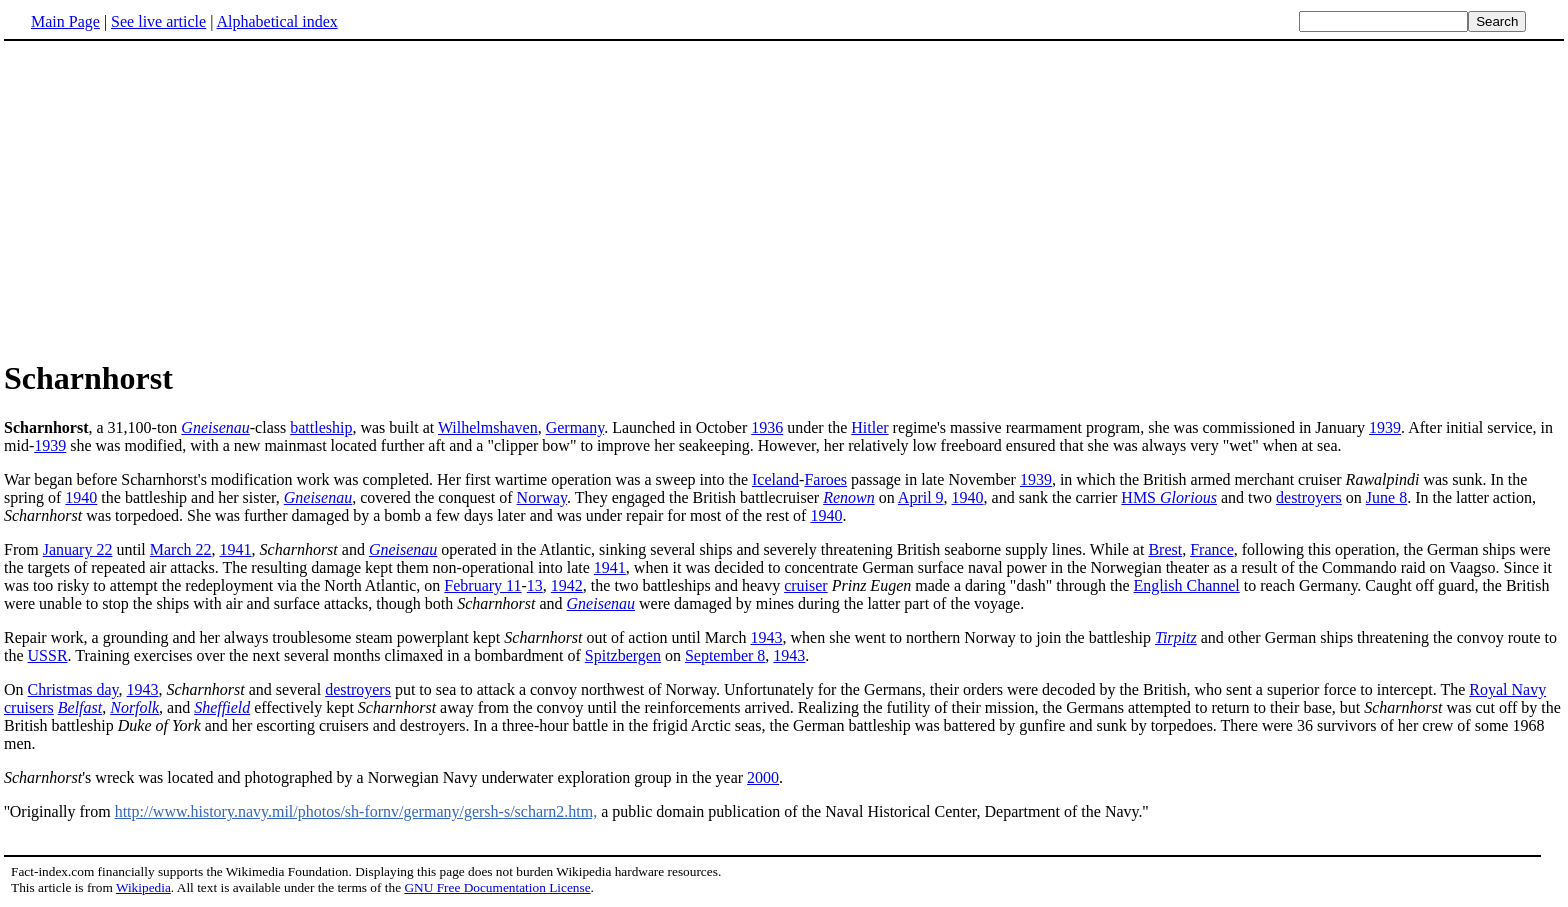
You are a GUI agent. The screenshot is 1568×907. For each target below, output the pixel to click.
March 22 (181, 549)
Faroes (825, 479)
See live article (158, 21)
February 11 (482, 585)
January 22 (78, 549)
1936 (767, 427)
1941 (236, 549)
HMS (1169, 497)
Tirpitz (1176, 637)
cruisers (29, 707)
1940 (81, 497)
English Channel (1187, 585)
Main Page (65, 21)
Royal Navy (1507, 689)
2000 (763, 777)
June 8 (1386, 497)
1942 (567, 585)
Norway (542, 497)
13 (535, 585)
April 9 (921, 497)
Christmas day (73, 689)
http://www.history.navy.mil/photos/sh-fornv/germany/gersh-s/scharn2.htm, (356, 811)
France (1212, 549)
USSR (48, 655)
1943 (767, 637)
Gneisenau (215, 427)
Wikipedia (143, 887)
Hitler (869, 427)
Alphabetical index (276, 21)
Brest (1165, 549)
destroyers (1309, 497)
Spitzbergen (623, 655)
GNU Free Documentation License (497, 887)
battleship (321, 427)
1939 (1385, 427)
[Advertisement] (172, 199)
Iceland (775, 479)
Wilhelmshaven (488, 427)
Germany (575, 427)
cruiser (806, 585)
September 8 (725, 655)
